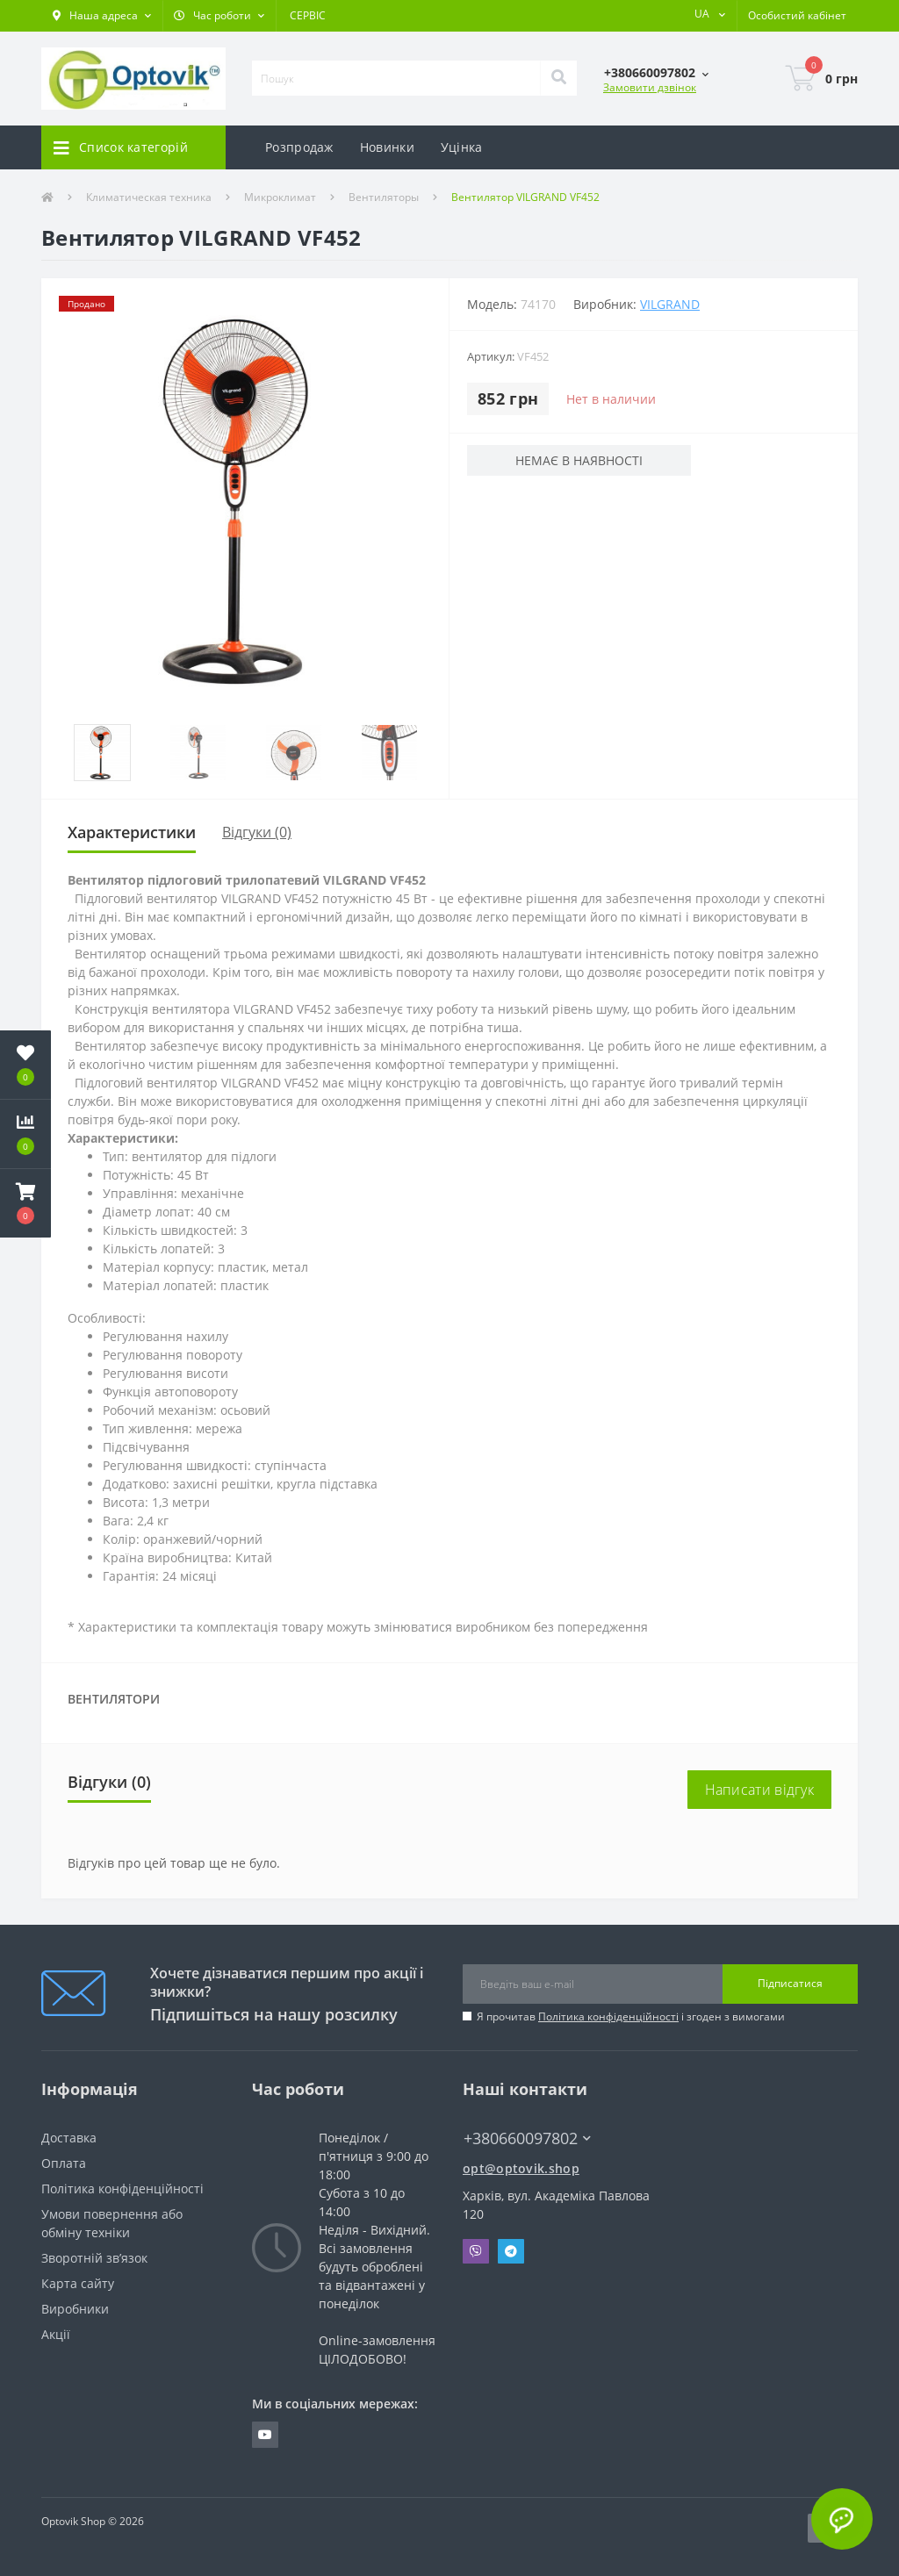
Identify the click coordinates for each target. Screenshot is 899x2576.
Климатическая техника (149, 197)
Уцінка (462, 147)
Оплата (63, 2163)
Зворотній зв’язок (94, 2258)
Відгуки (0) (256, 832)
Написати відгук (760, 1789)
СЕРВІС (308, 15)
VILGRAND (670, 304)
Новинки (387, 147)
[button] (101, 16)
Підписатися (790, 1983)
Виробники (75, 2308)
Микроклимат (280, 197)
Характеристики (132, 832)
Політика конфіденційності (608, 2016)
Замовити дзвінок (649, 87)
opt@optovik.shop (521, 2168)
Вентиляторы (384, 197)
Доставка (69, 2137)
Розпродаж (299, 147)
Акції (55, 2334)
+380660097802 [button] (527, 2138)
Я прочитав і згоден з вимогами (631, 2016)
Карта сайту (77, 2283)
